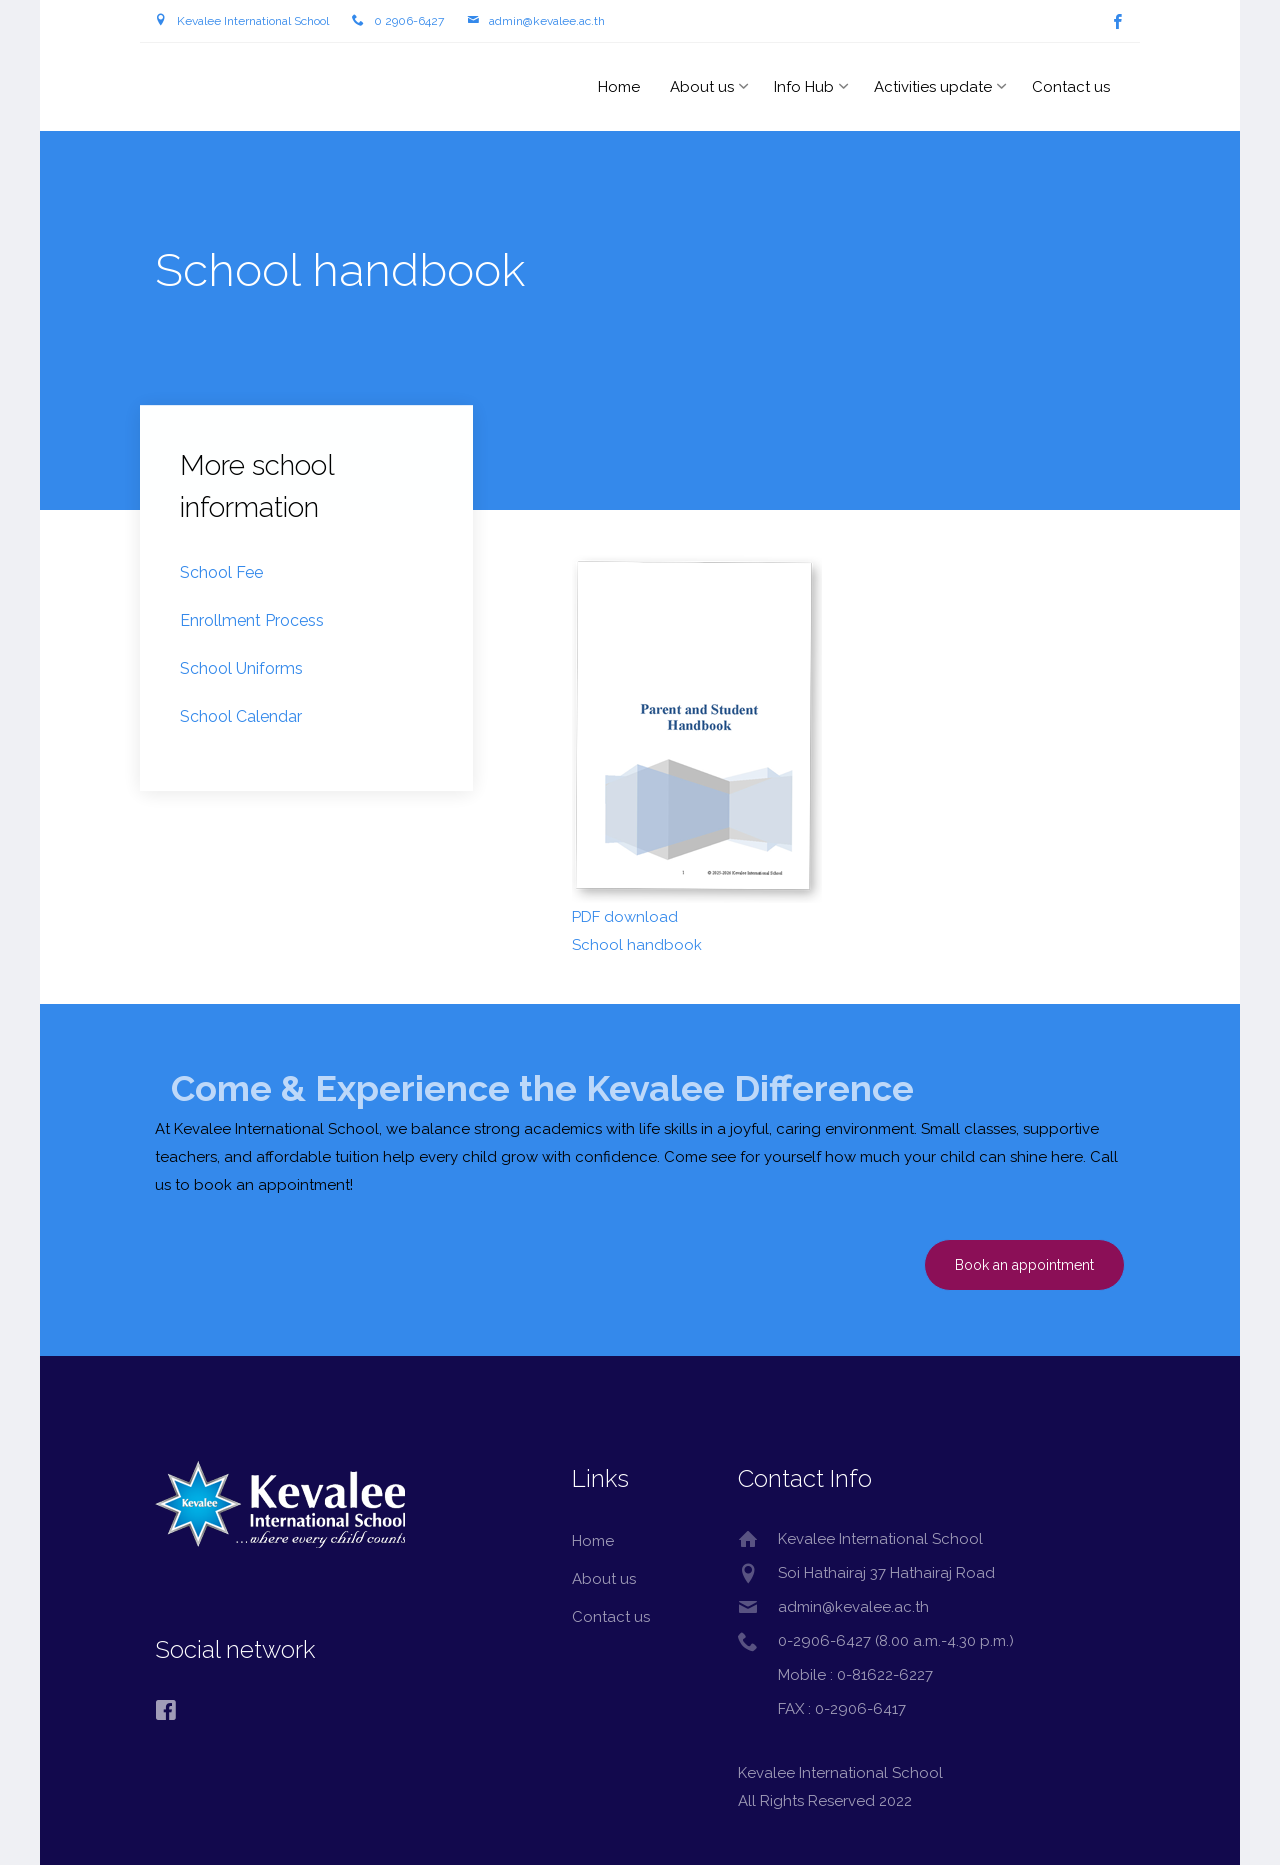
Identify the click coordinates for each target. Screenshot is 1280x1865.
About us (702, 87)
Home (619, 87)
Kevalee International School (253, 21)
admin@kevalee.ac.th (547, 21)
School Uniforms (241, 669)
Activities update (933, 87)
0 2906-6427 (409, 21)
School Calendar (241, 717)
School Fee (221, 573)
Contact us (1071, 87)
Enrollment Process (252, 621)
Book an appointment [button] (1024, 1265)
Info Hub (804, 87)
